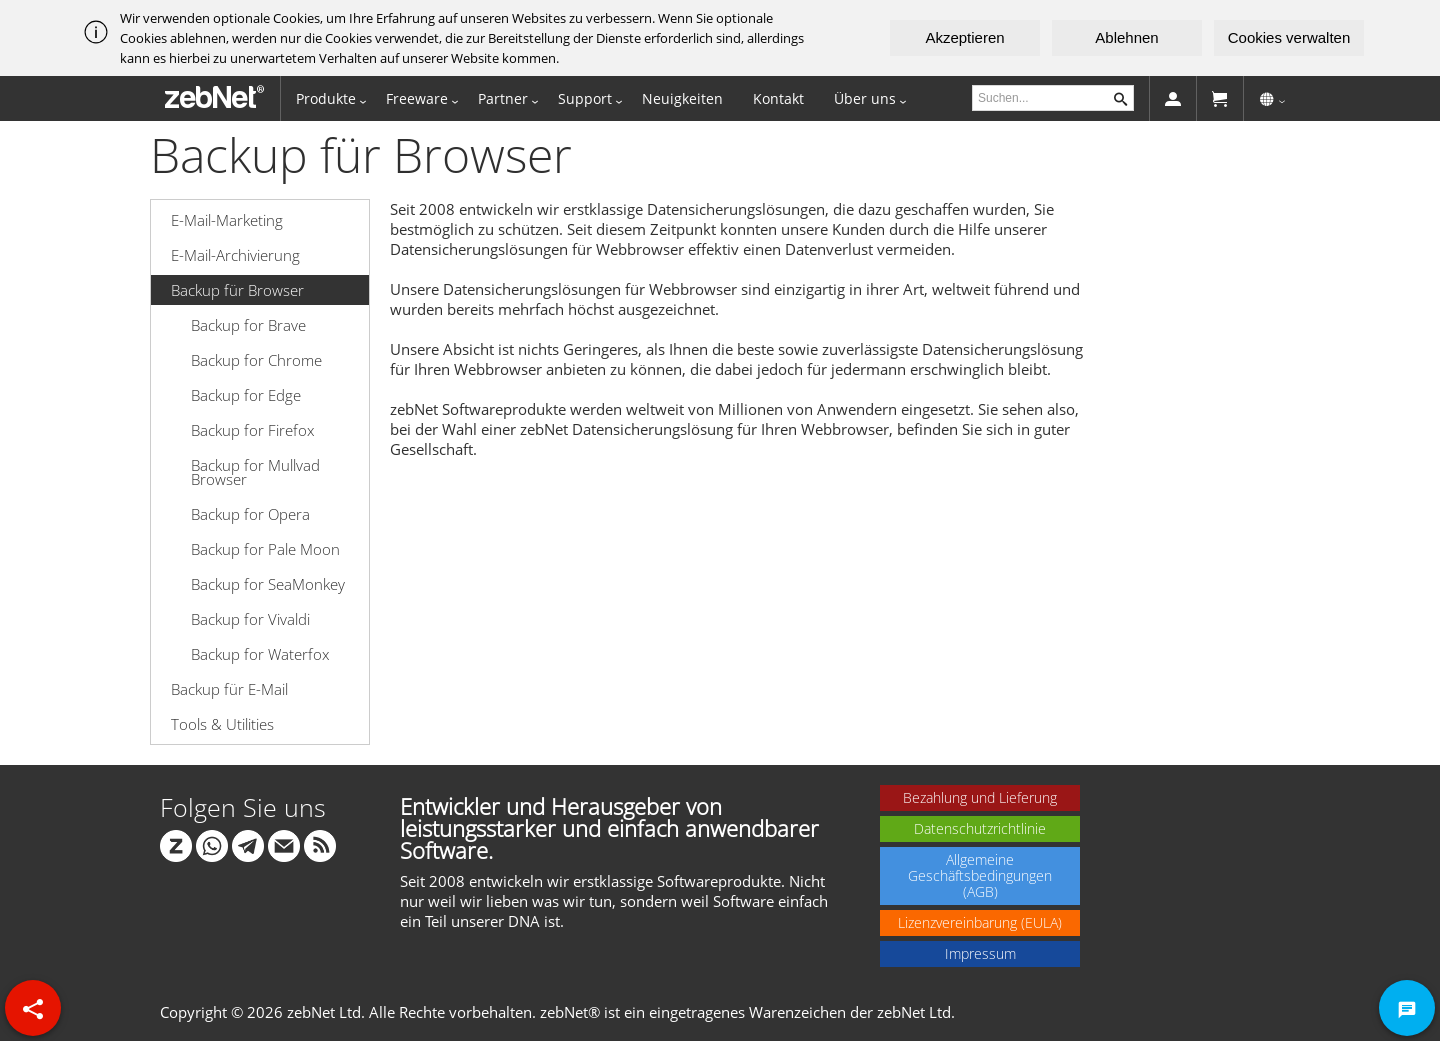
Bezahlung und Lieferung (980, 797)
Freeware (417, 98)
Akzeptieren (964, 37)
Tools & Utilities (222, 724)
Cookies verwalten (1289, 37)
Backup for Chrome (256, 360)
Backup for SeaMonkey (268, 584)
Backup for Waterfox (260, 654)
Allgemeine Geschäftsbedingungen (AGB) (980, 875)
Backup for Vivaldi (250, 619)
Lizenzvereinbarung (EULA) (980, 922)
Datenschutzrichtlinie (980, 828)
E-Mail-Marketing (227, 220)
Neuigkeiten (682, 98)
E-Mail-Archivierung (235, 255)
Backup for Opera (250, 514)
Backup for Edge (246, 395)
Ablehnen (1126, 37)
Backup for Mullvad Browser (255, 472)
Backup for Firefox (252, 430)
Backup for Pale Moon (265, 549)
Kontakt (778, 98)
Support (585, 98)
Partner (503, 98)
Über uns (865, 98)
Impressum (980, 953)
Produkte (326, 98)
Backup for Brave (248, 325)
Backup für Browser (237, 290)
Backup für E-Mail (229, 689)
